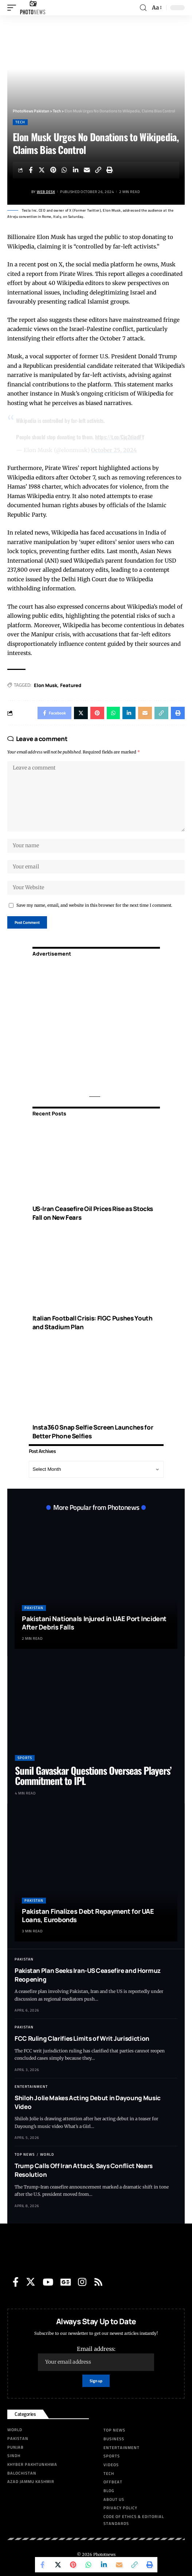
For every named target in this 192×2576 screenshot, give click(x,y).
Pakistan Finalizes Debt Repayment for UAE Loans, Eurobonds (88, 1915)
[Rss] (98, 2282)
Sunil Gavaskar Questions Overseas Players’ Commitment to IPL (93, 1775)
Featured (70, 685)
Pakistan (33, 1608)
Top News (25, 2154)
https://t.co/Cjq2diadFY (119, 437)
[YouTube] (48, 2282)
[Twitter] (30, 2282)
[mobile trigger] (13, 7)
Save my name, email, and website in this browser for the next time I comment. (94, 905)
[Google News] (65, 2282)
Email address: (96, 2358)
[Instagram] (82, 2282)
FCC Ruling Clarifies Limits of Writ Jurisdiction (82, 2038)
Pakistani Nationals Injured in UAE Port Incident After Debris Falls (94, 1622)
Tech (20, 122)
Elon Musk (45, 685)
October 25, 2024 (114, 450)
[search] (143, 8)
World (47, 2154)
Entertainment (31, 2086)
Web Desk (46, 191)
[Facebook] (15, 2282)
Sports (24, 1758)
